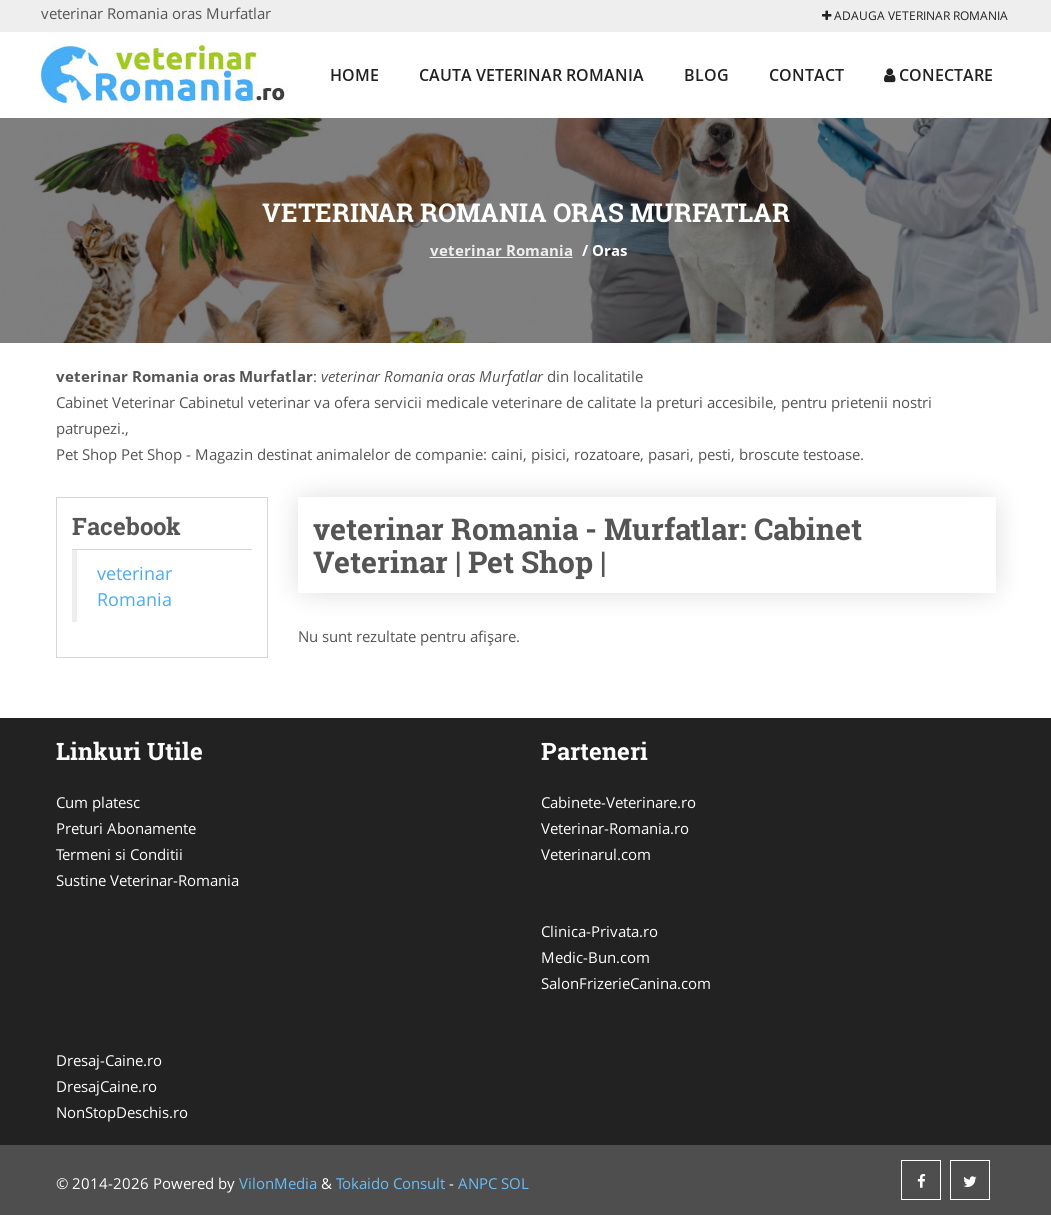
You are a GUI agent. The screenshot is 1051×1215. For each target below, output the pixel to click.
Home (354, 75)
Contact (806, 75)
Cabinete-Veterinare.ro (618, 802)
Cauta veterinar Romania (531, 75)
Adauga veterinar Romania (915, 15)
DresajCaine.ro (106, 1086)
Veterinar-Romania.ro (615, 828)
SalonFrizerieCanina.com (626, 983)
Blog (706, 75)
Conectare (938, 75)
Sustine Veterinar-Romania (147, 880)
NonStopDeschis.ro (122, 1112)
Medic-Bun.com (595, 957)
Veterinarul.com (596, 854)
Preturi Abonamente (126, 828)
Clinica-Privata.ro (599, 931)
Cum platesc (98, 802)
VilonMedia (278, 1183)
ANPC (477, 1183)
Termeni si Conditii (119, 854)
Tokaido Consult (390, 1183)
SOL (515, 1183)
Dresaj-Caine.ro (109, 1060)
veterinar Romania (501, 250)
